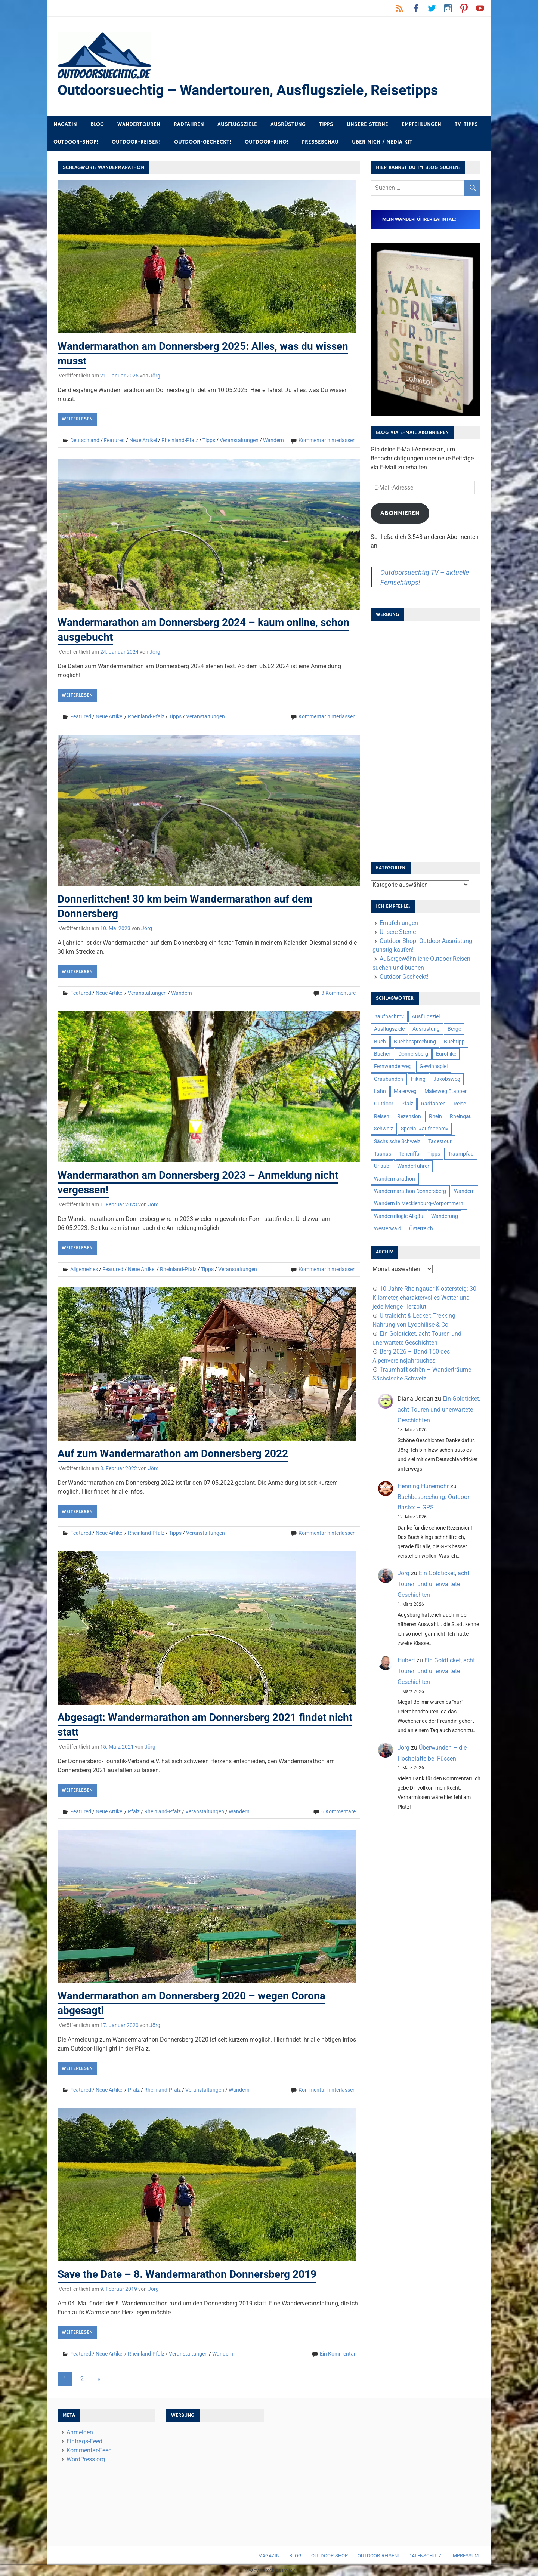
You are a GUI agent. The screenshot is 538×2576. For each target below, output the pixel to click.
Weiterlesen (77, 419)
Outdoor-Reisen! (136, 141)
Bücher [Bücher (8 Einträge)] (382, 1054)
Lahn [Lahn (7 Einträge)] (380, 1091)
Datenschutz (425, 2555)
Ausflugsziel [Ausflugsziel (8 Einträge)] (426, 1016)
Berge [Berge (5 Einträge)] (454, 1029)
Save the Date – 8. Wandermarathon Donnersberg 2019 (187, 2274)
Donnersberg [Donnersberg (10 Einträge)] (413, 1054)
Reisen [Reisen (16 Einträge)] (381, 1116)
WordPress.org (86, 2459)
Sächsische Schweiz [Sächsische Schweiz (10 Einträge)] (397, 1141)
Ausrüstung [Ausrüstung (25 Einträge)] (426, 1029)
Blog (97, 124)
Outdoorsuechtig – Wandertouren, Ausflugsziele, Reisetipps (248, 90)
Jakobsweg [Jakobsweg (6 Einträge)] (446, 1079)
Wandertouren (138, 124)
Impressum (465, 2555)
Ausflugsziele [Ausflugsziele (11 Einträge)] (389, 1029)
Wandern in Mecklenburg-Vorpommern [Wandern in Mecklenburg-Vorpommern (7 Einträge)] (418, 1203)
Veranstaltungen (239, 440)
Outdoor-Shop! (75, 141)
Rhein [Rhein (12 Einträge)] (435, 1116)
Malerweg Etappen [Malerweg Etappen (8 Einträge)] (446, 1091)
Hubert (406, 1660)
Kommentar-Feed (89, 2450)
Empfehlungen (421, 124)
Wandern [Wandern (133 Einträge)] (464, 1191)
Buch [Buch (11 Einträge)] (380, 1042)
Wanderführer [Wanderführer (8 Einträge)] (413, 1166)
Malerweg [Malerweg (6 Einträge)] (405, 1091)
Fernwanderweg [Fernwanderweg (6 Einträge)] (393, 1066)
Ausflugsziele (237, 124)
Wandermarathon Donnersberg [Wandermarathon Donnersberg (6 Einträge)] (410, 1191)
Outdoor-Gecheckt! (202, 141)
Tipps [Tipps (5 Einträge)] (433, 1154)
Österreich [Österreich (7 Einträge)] (421, 1228)
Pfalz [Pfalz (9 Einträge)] (407, 1104)
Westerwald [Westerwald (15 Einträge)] (387, 1228)
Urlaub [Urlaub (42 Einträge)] (381, 1166)
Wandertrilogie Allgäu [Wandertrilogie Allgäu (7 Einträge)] (398, 1216)
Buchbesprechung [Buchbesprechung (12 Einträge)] (415, 1042)
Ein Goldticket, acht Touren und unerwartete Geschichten (439, 1409)
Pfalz (134, 1811)
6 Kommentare (338, 1811)
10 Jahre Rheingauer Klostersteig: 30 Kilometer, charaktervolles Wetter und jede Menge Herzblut (424, 1297)
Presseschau (320, 141)
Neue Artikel (143, 440)
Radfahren (189, 124)
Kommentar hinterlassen (327, 440)
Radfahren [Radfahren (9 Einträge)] (433, 1104)
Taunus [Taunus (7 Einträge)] (382, 1154)
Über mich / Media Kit (382, 141)
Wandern (273, 440)
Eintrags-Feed (84, 2441)
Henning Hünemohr (423, 1486)
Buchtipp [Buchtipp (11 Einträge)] (454, 1042)
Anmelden (80, 2432)
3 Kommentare (338, 993)
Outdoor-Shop (329, 2555)
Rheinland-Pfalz (179, 440)
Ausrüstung (288, 124)
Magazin (65, 124)
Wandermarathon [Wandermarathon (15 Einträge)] (394, 1179)
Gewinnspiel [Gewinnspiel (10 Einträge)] (434, 1066)
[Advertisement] (425, 739)
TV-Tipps (466, 124)
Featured (114, 440)
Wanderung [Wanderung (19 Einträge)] (444, 1216)
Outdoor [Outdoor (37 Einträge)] (383, 1104)
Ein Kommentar (338, 2354)
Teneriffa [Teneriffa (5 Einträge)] (409, 1154)
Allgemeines (84, 1269)
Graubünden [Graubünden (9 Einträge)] (388, 1079)
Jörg (154, 376)
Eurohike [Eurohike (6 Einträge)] (446, 1054)
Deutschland (84, 440)
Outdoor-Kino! (266, 141)
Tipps (326, 124)
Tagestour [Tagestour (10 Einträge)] (440, 1141)
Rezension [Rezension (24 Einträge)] (409, 1116)
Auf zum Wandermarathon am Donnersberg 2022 (173, 1453)
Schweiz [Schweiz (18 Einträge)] (383, 1129)
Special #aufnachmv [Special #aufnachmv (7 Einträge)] (424, 1129)
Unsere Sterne (367, 124)
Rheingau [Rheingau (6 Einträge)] (461, 1116)
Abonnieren (400, 513)
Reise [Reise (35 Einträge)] (460, 1104)
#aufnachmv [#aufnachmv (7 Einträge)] (389, 1016)
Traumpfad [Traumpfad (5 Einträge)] (461, 1154)
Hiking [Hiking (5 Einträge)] (418, 1079)
